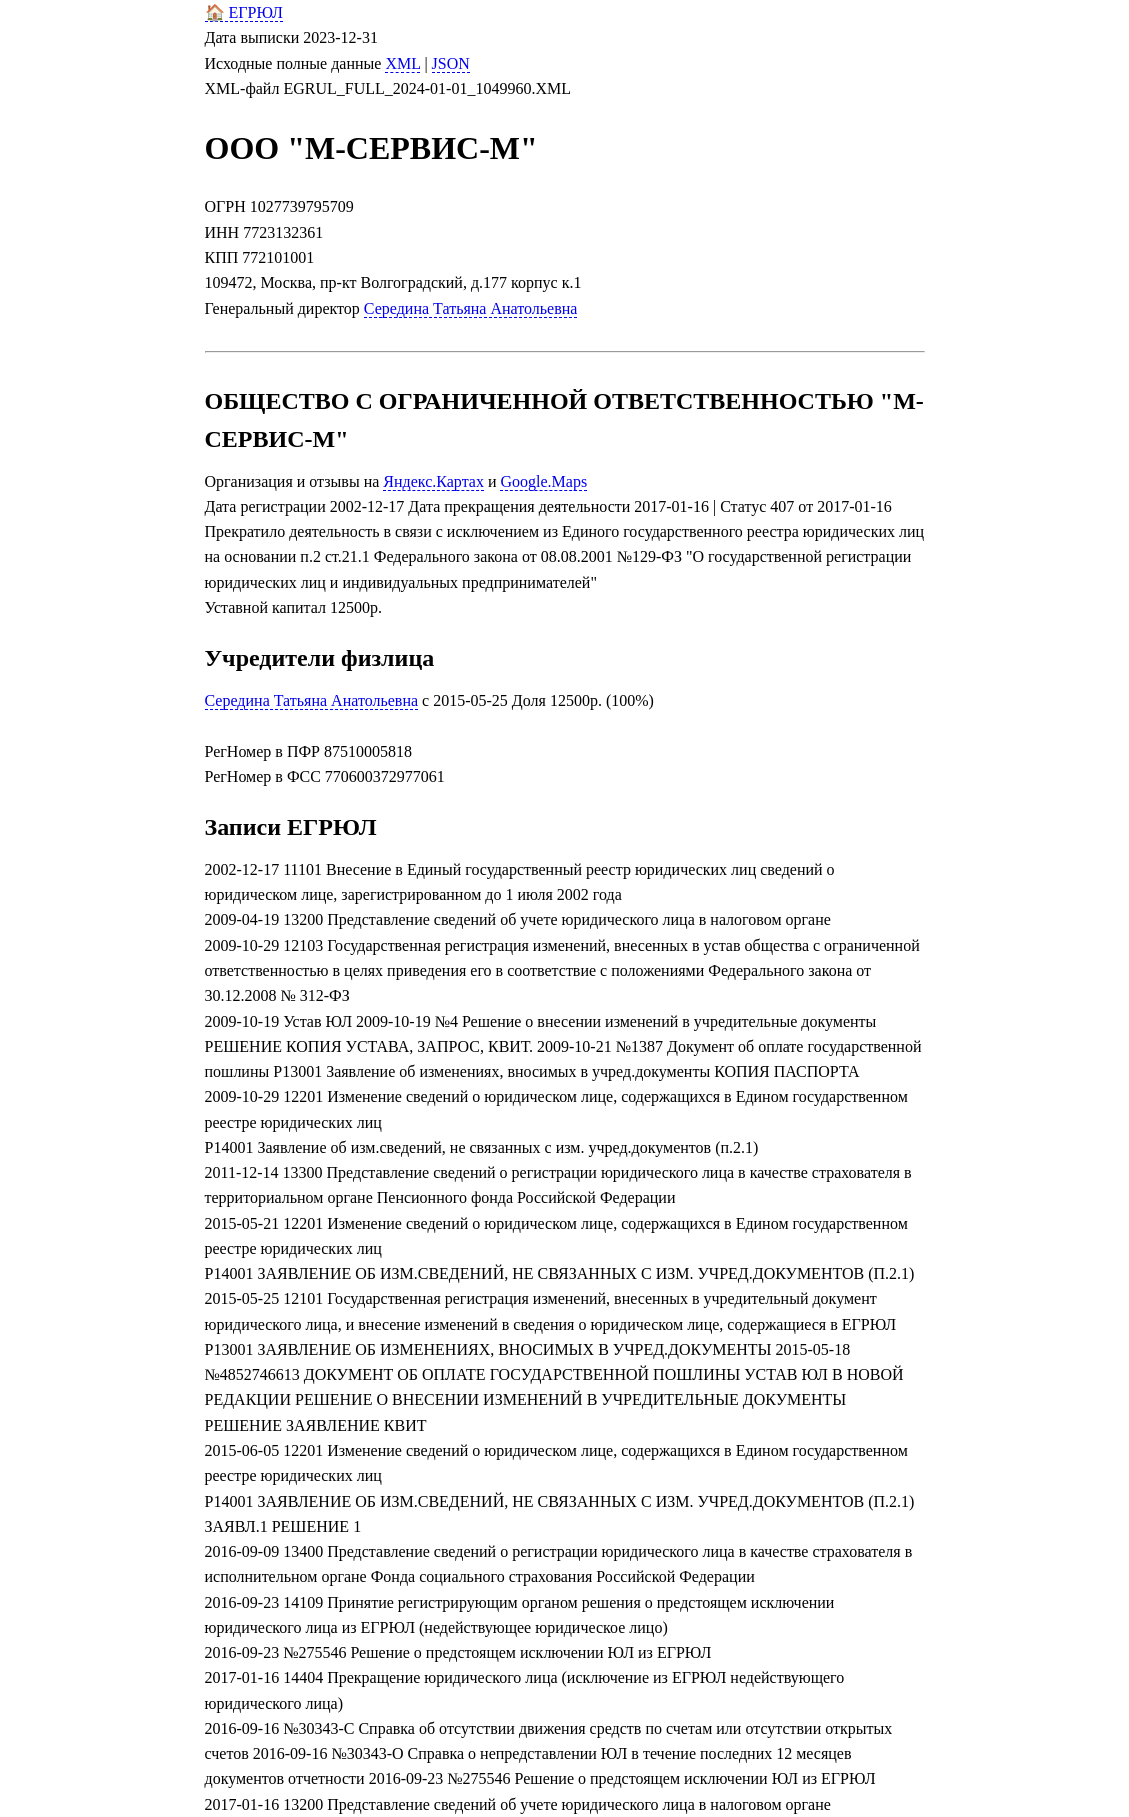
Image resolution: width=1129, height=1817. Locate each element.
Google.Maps (543, 481)
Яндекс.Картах (433, 481)
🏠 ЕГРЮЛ (244, 12)
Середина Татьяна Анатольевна (471, 308)
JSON (451, 63)
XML (402, 63)
